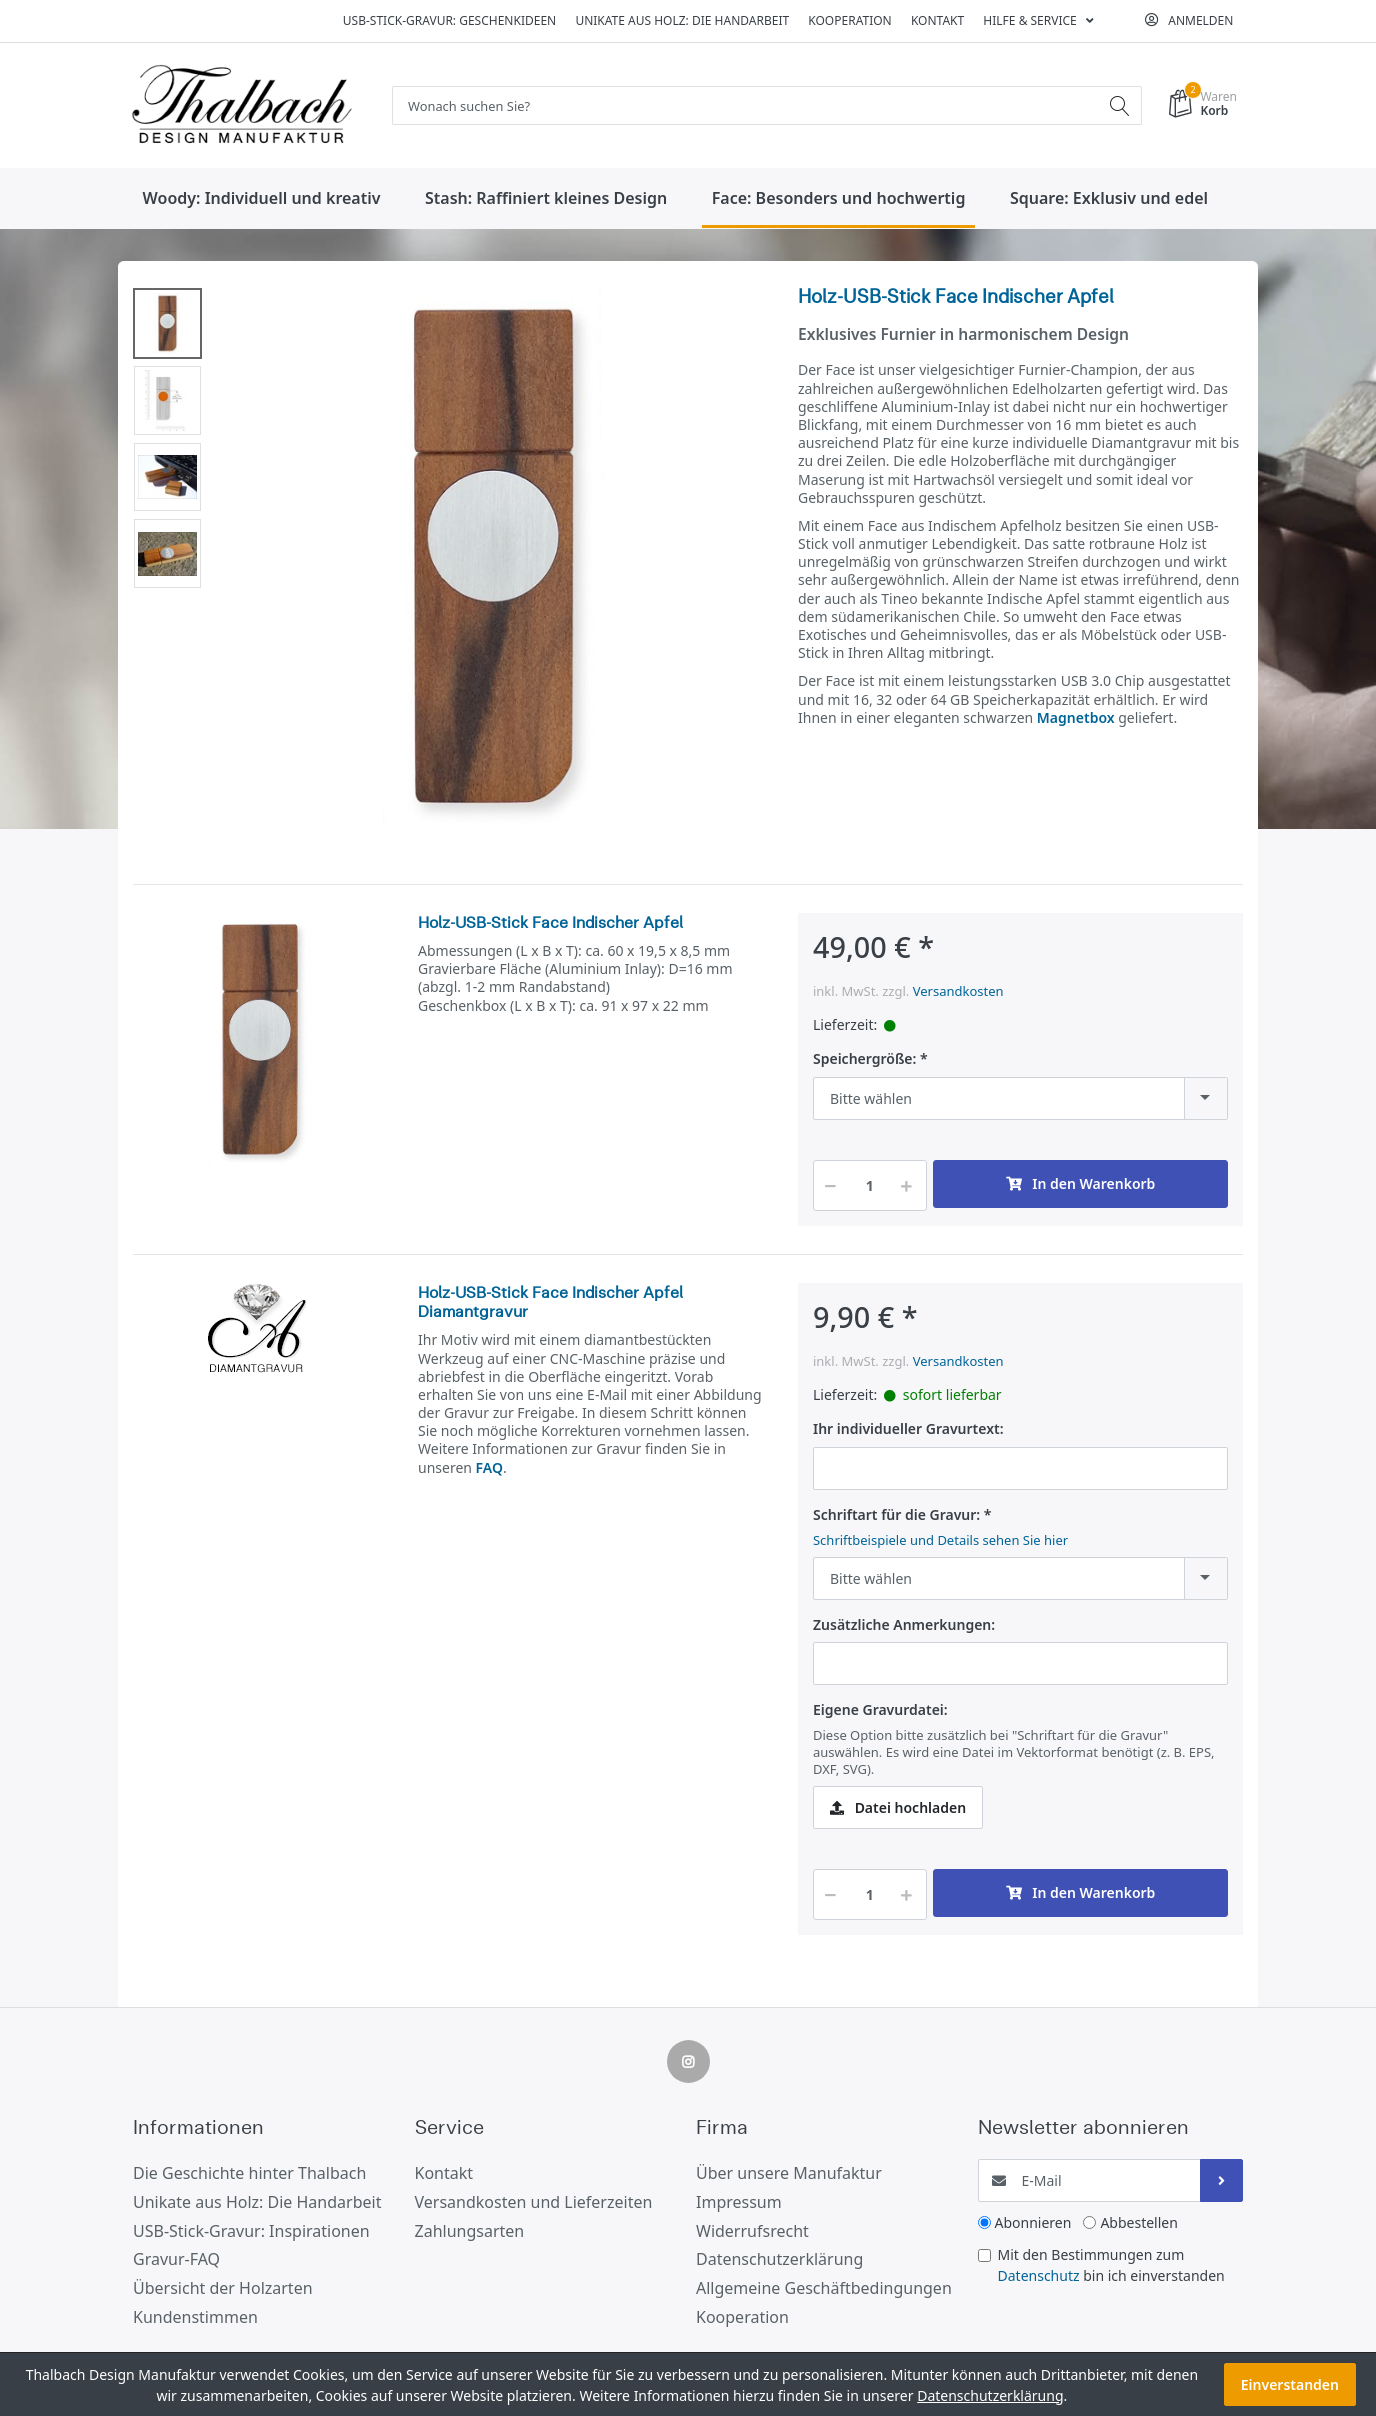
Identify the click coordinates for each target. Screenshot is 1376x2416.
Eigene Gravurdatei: (880, 1711)
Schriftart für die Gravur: (896, 1516)
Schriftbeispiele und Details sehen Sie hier (940, 1541)
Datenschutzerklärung (990, 2395)
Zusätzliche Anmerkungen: (904, 1626)
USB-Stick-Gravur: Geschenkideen (449, 20)
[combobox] (1020, 1099)
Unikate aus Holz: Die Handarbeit (682, 20)
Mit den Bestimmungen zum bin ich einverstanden (1111, 2266)
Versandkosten (958, 992)
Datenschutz (1039, 2276)
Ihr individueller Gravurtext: (908, 1430)
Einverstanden (1290, 2384)
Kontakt (937, 20)
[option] (494, 559)
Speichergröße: (864, 1060)
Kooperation (849, 20)
